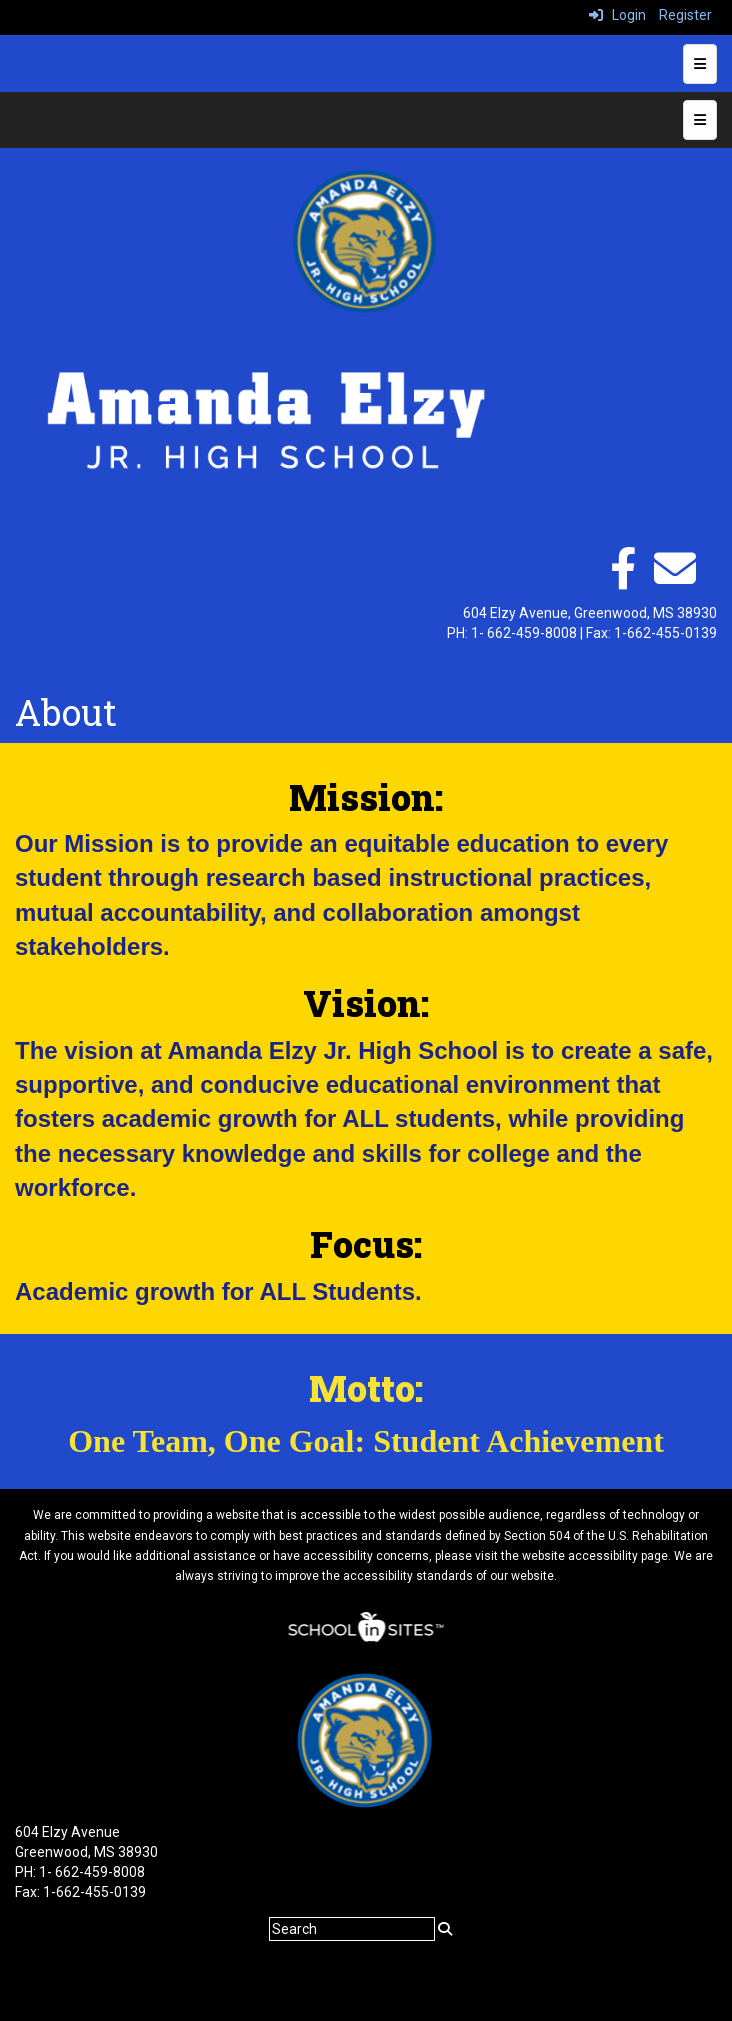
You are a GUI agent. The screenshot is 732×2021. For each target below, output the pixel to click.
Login (617, 15)
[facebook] (623, 579)
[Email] (675, 579)
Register (685, 15)
